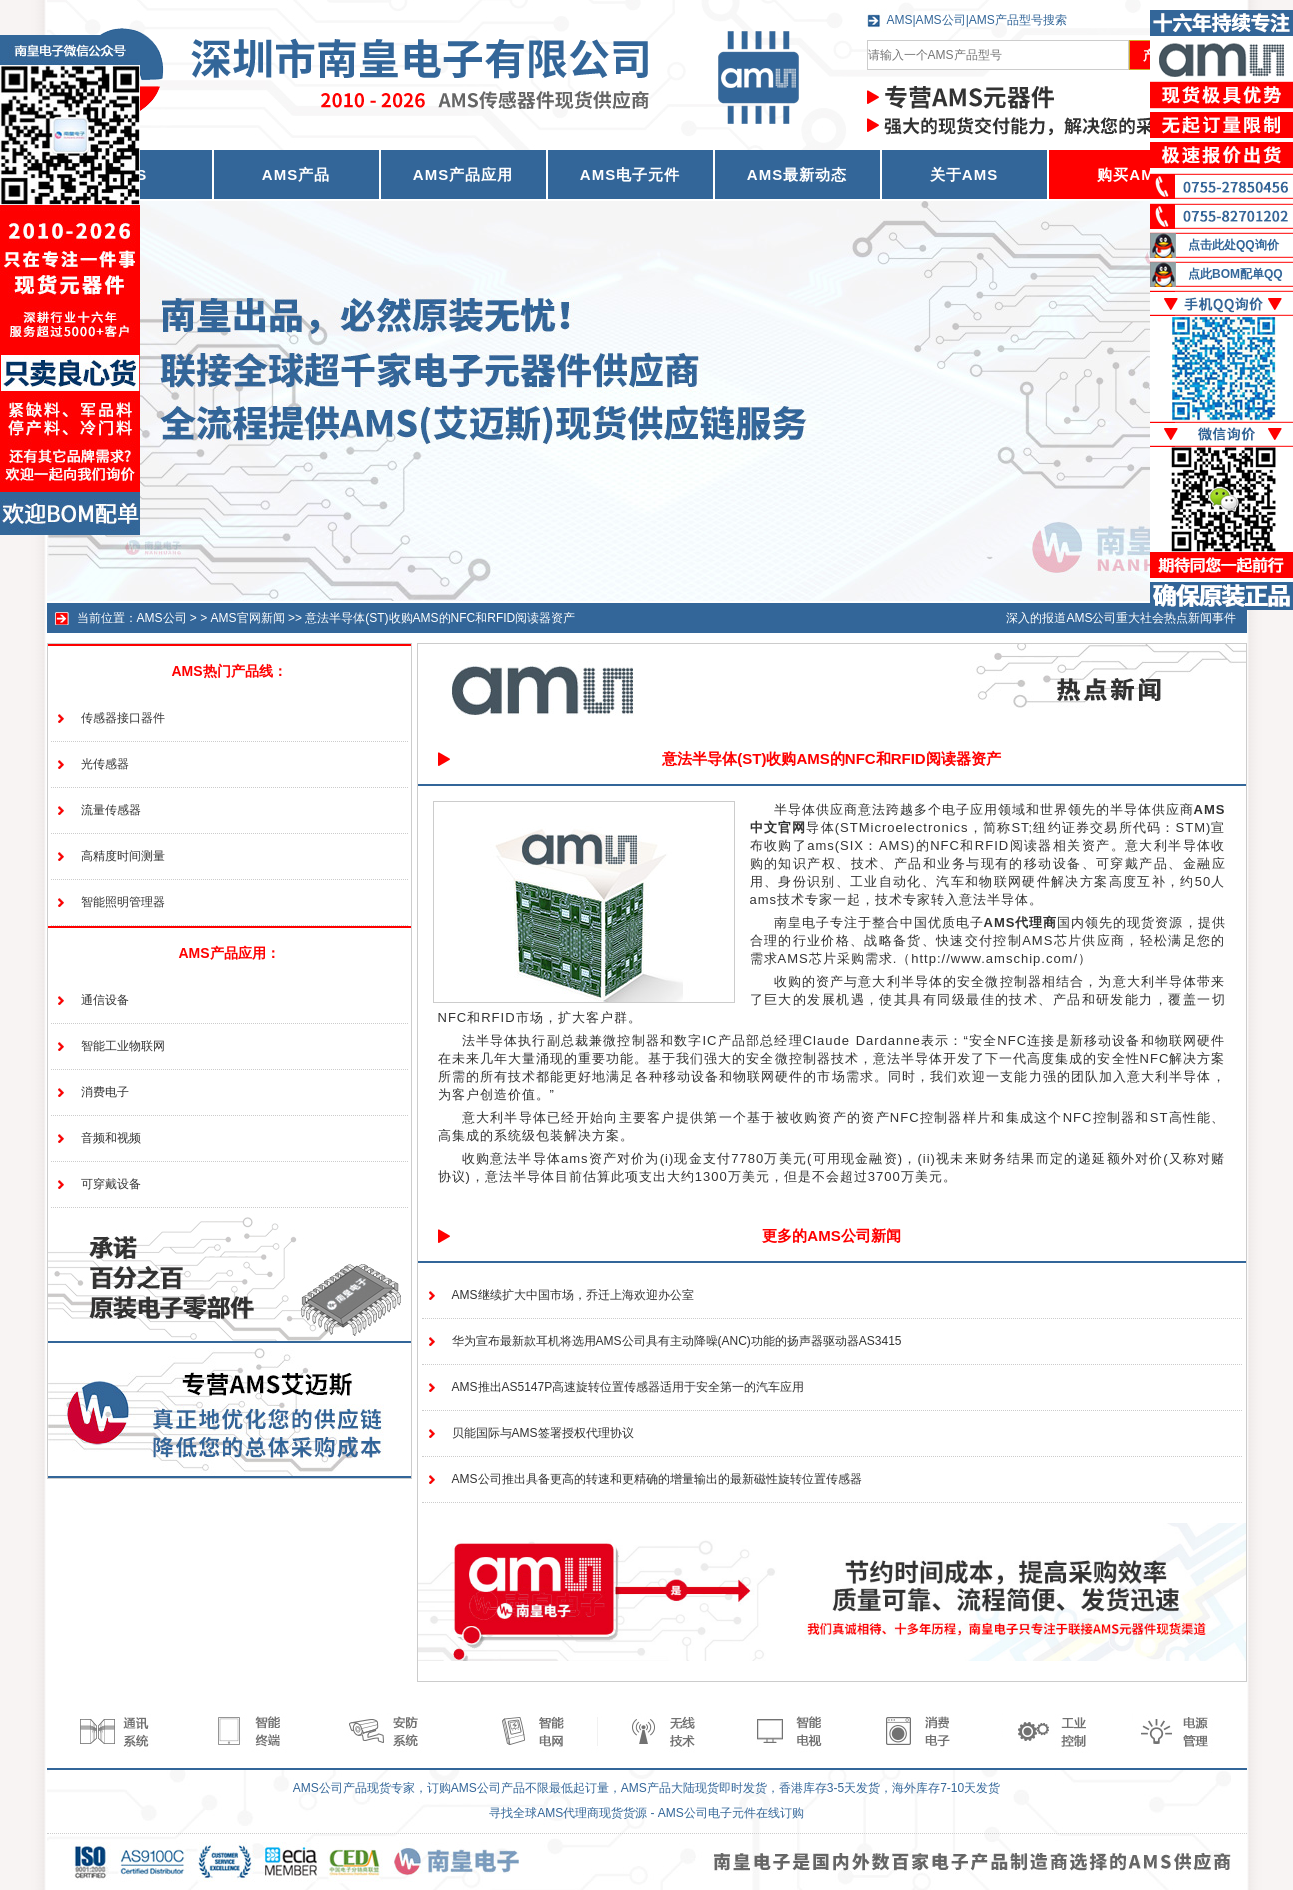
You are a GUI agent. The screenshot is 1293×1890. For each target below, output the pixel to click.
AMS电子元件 (630, 174)
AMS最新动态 (797, 174)
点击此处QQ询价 (1233, 245)
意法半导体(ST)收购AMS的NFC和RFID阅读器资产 (440, 618)
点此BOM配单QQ (1235, 274)
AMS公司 (162, 618)
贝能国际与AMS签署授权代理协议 (543, 1433)
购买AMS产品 (1147, 174)
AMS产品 (296, 174)
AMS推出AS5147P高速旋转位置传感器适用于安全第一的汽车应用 (628, 1387)
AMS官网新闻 (248, 618)
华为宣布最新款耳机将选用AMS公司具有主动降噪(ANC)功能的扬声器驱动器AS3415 (677, 1341)
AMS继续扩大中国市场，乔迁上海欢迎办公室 (573, 1295)
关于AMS (964, 174)
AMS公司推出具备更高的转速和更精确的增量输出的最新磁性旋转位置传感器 (657, 1479)
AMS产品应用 (463, 174)
